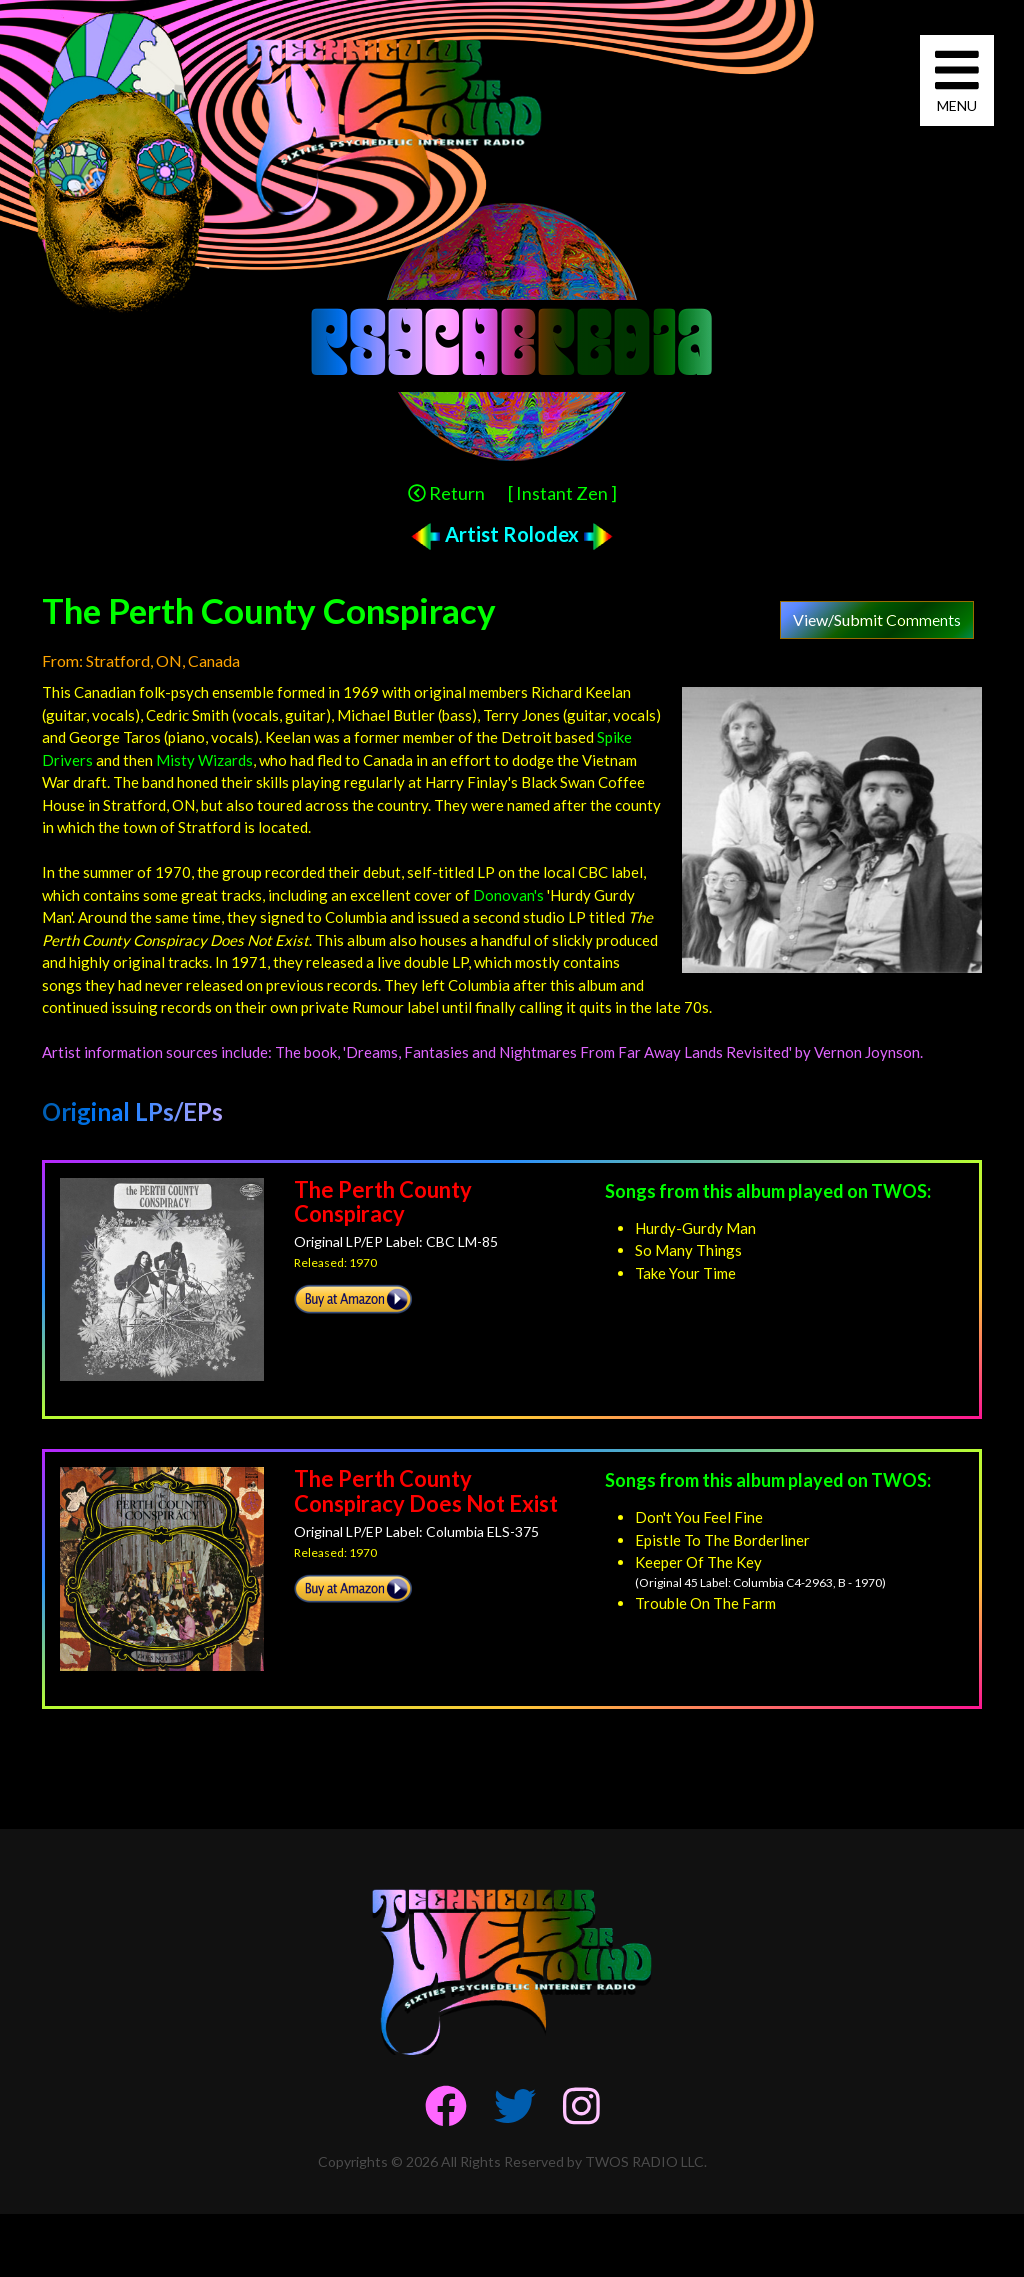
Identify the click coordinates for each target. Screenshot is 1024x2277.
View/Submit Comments (877, 619)
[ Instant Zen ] (562, 493)
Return (446, 493)
